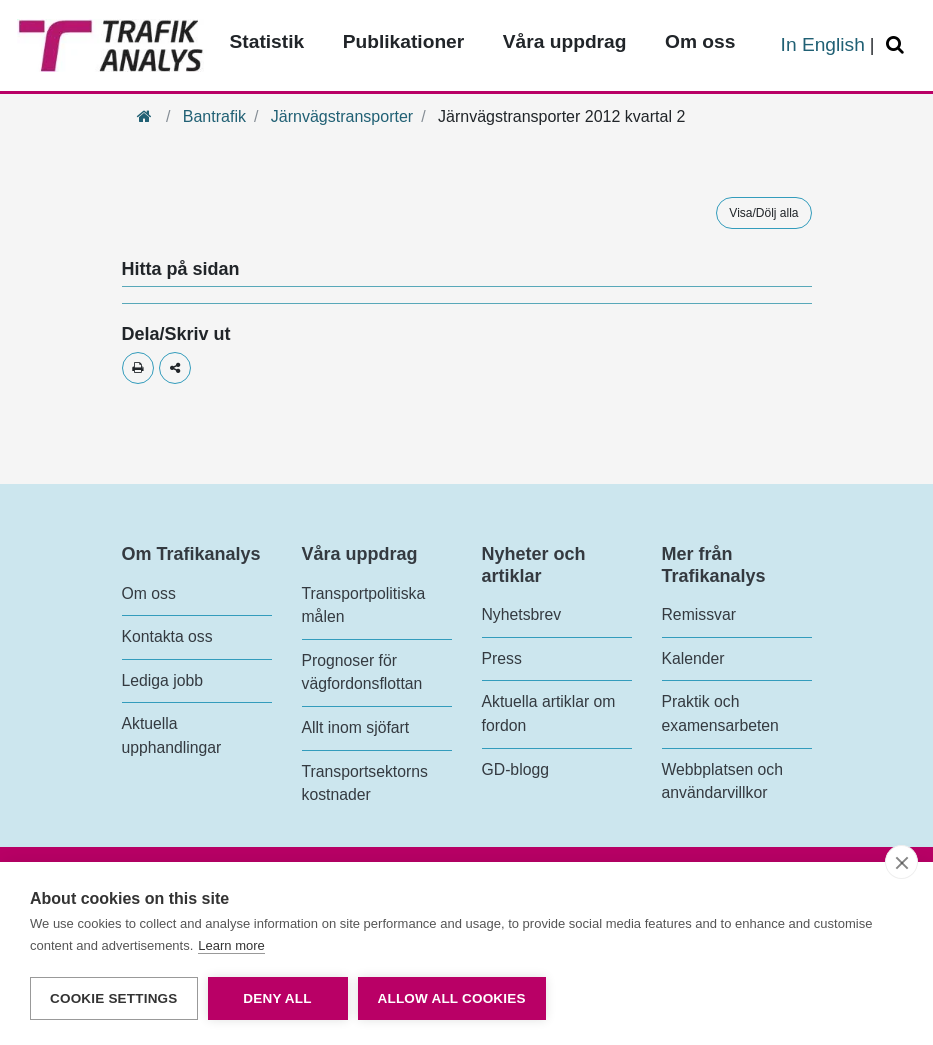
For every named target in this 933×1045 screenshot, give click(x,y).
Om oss (149, 593)
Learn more (231, 945)
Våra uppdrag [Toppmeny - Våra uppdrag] (565, 41)
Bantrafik (214, 116)
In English (823, 44)
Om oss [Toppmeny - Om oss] (700, 41)
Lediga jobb (162, 680)
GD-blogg (515, 769)
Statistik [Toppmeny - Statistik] (267, 41)
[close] (901, 862)
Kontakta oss (167, 636)
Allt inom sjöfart (356, 727)
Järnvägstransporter (342, 116)
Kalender (693, 658)
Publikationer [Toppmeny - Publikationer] (404, 41)
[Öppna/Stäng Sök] (898, 45)
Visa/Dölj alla (763, 213)
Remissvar (699, 614)
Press (502, 658)
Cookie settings (114, 998)
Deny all (277, 998)
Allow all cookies (452, 998)
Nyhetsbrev (522, 614)
